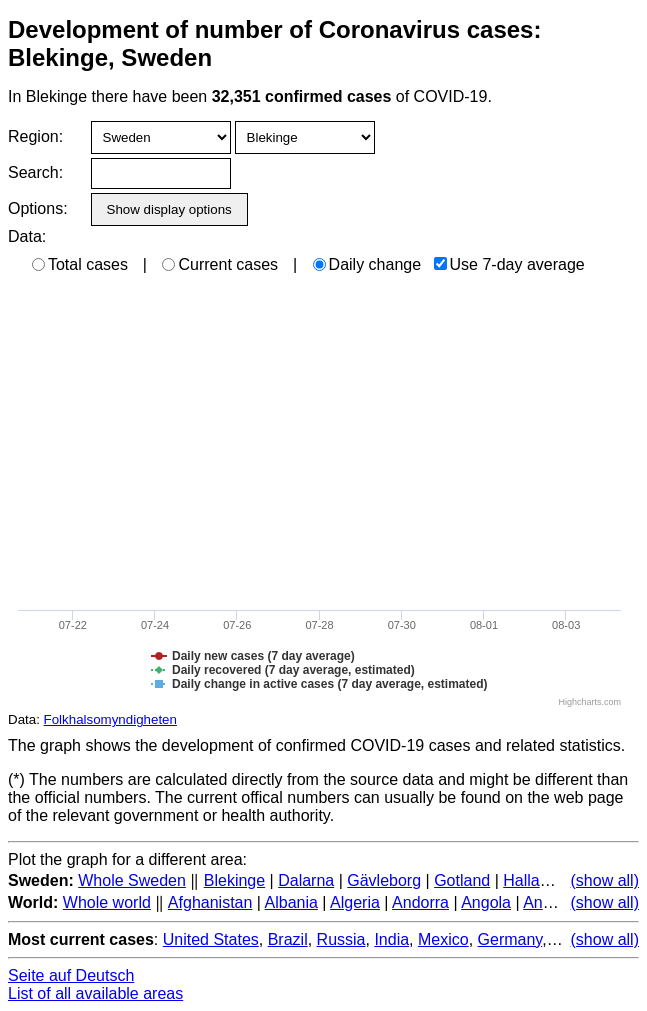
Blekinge (234, 880)
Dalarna (306, 880)
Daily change (367, 264)
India (391, 939)
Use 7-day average (509, 264)
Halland (530, 880)
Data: (27, 236)
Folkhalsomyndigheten (110, 719)
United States (211, 939)
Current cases (220, 264)
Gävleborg (384, 880)
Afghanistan (210, 902)
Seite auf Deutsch (71, 975)
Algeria (355, 902)
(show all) (605, 880)
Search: (35, 172)
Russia (341, 939)
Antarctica (558, 902)
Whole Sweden (132, 880)
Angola (486, 902)
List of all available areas (95, 993)
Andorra (420, 902)
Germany (510, 939)
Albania (291, 902)
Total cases (80, 264)
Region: (35, 136)
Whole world (107, 902)
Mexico (443, 939)
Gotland (462, 880)
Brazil (288, 939)
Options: (37, 208)
